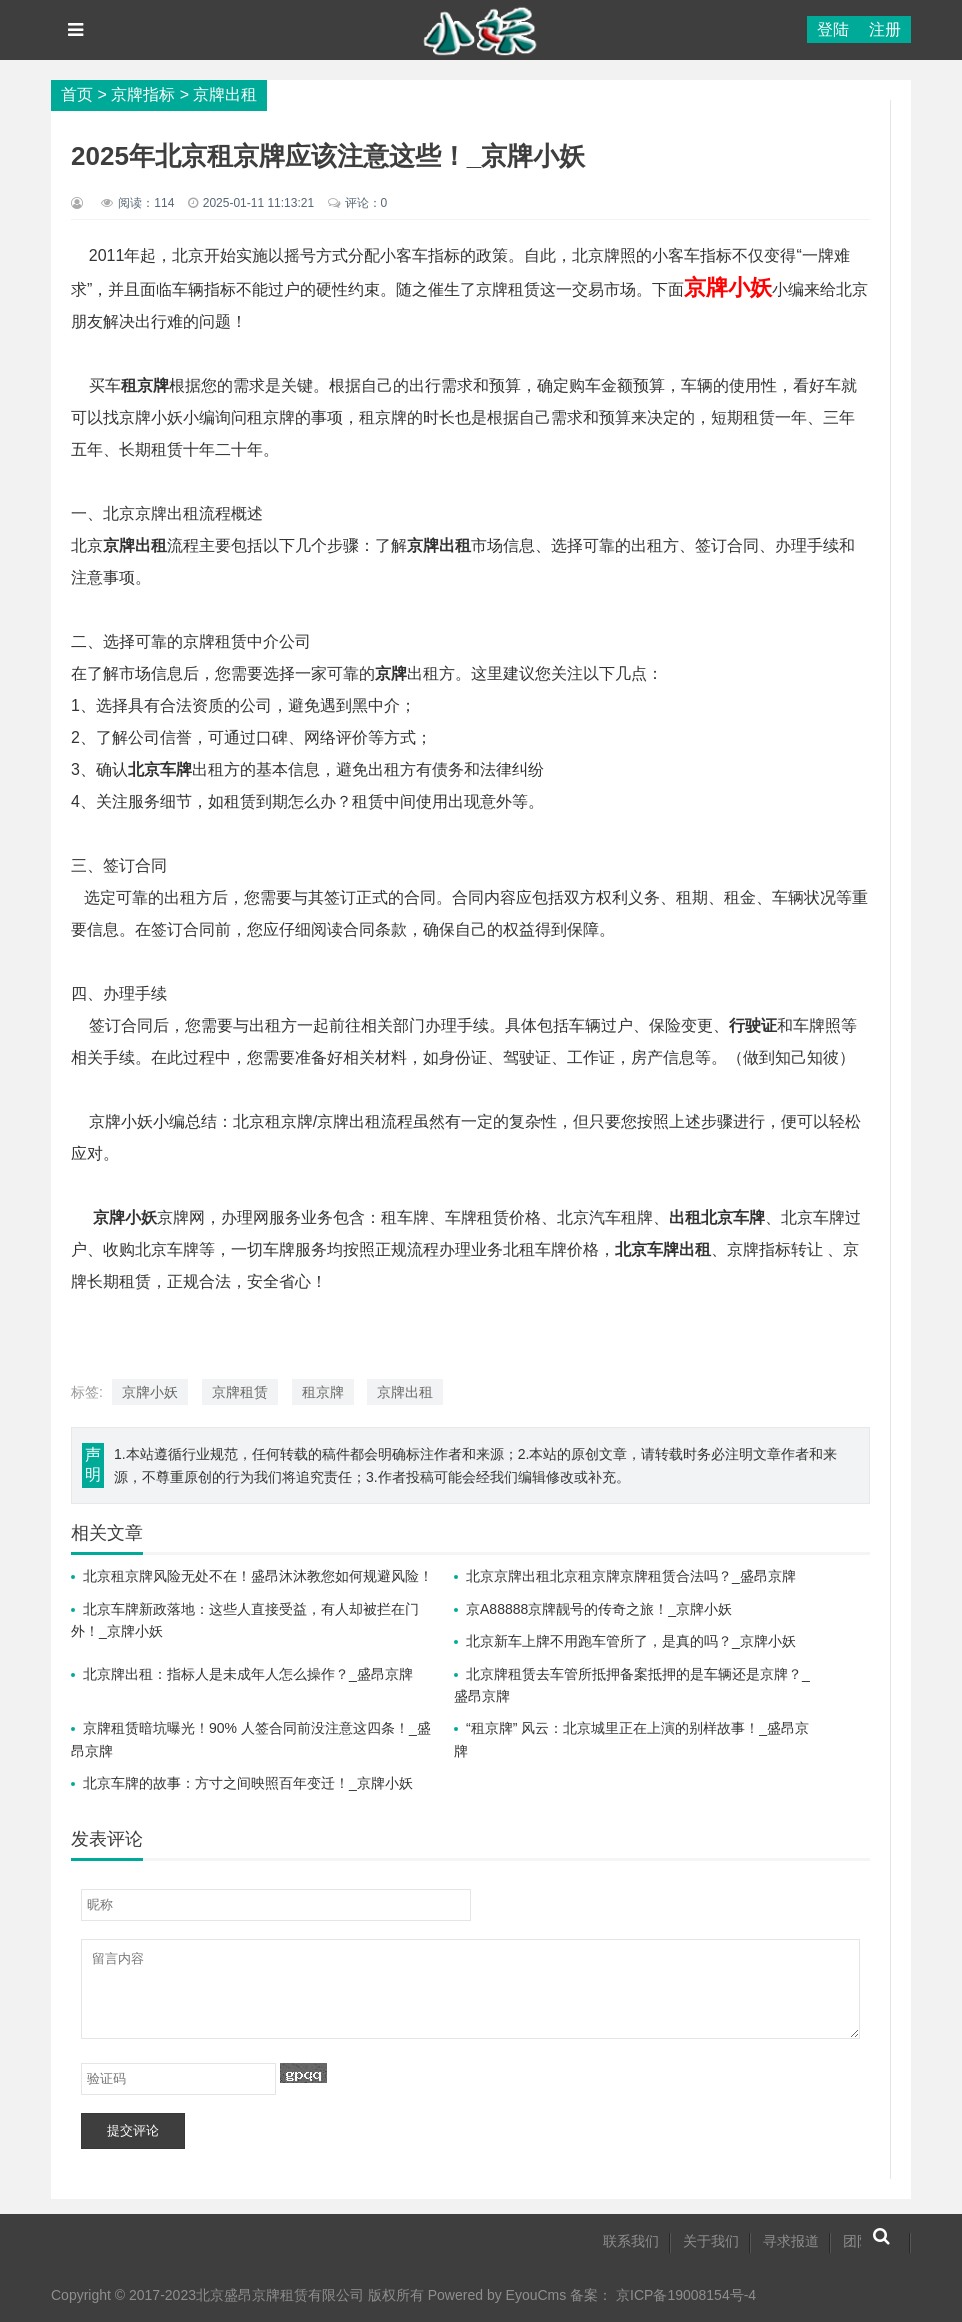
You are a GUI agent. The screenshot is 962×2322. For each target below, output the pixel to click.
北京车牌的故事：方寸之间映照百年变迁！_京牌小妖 (248, 1783)
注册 (885, 29)
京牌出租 (225, 94)
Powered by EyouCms (495, 2295)
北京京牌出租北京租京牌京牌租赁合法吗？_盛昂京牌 (631, 1576)
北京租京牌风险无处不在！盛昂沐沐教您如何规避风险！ (258, 1576)
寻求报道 (791, 2241)
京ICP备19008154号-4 (686, 2295)
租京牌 (323, 1392)
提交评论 (133, 2130)
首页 (77, 94)
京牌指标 (143, 94)
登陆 (833, 29)
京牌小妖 (150, 1392)
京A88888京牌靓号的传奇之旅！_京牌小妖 (599, 1609)
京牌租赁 (240, 1392)
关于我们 (711, 2241)
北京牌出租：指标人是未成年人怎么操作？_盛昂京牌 (248, 1674)
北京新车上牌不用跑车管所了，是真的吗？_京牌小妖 (631, 1641)
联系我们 (631, 2241)
